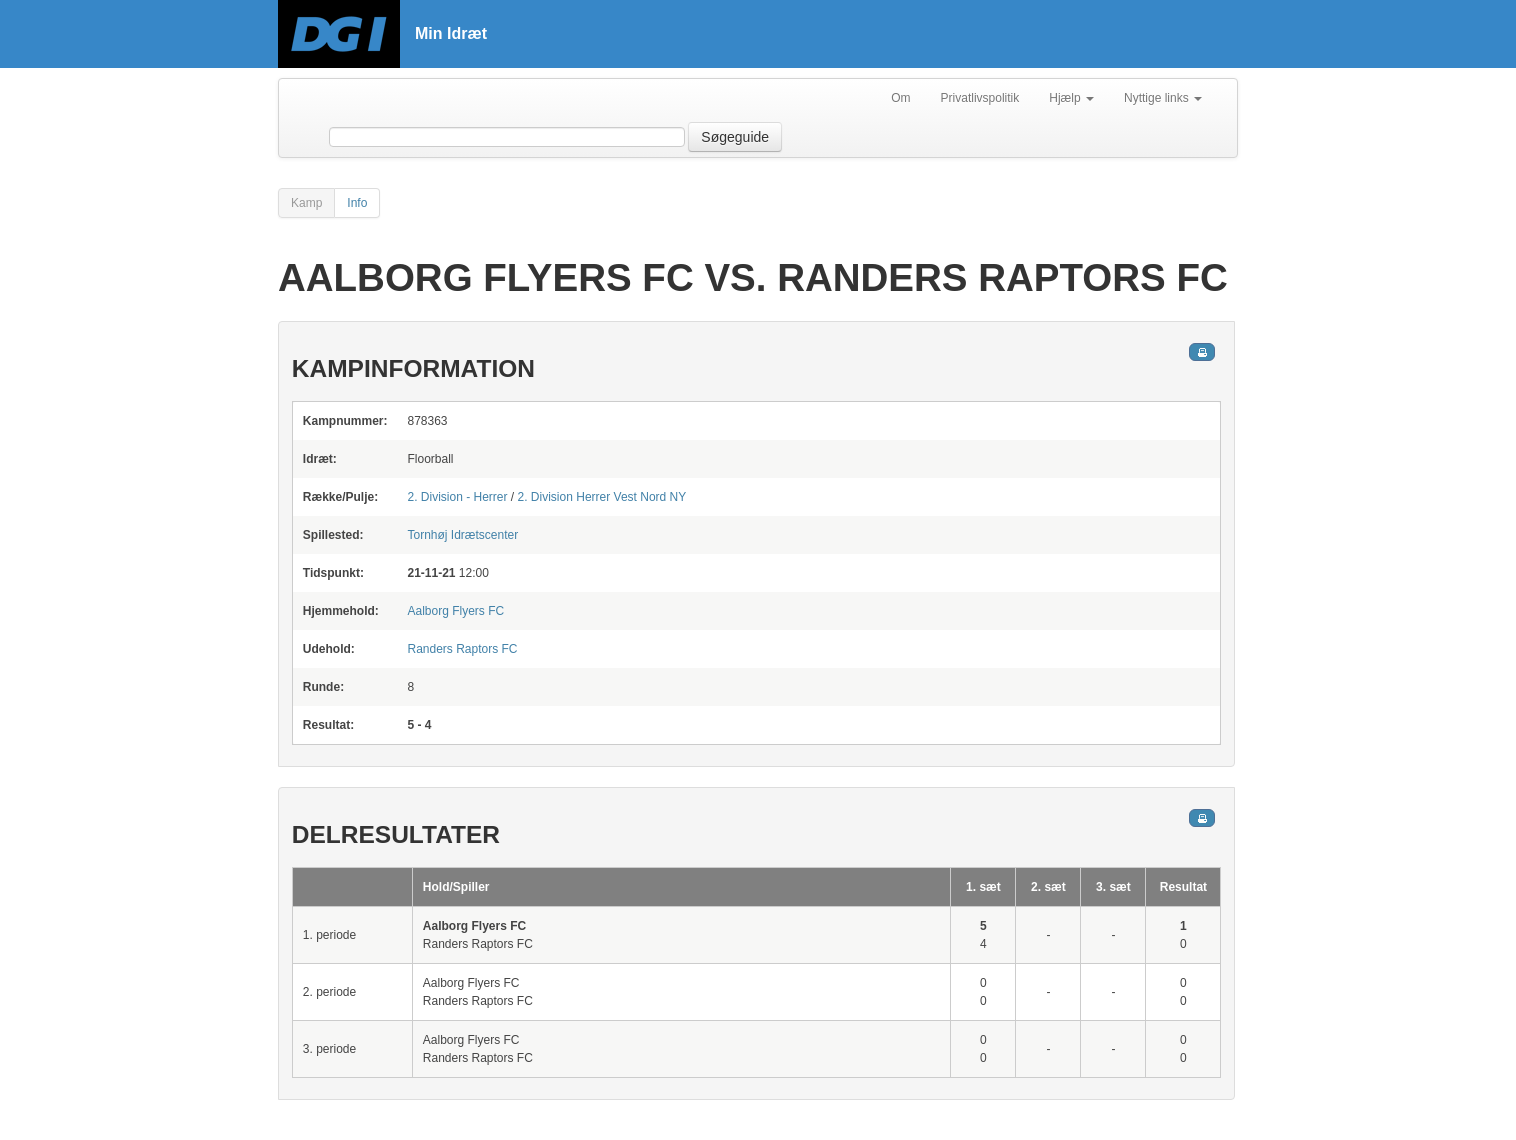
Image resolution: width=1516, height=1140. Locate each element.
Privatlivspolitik (980, 98)
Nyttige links (1163, 98)
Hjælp (1071, 98)
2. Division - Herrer (457, 497)
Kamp (306, 203)
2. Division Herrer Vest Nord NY (602, 497)
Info (357, 203)
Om (900, 98)
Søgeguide (735, 137)
